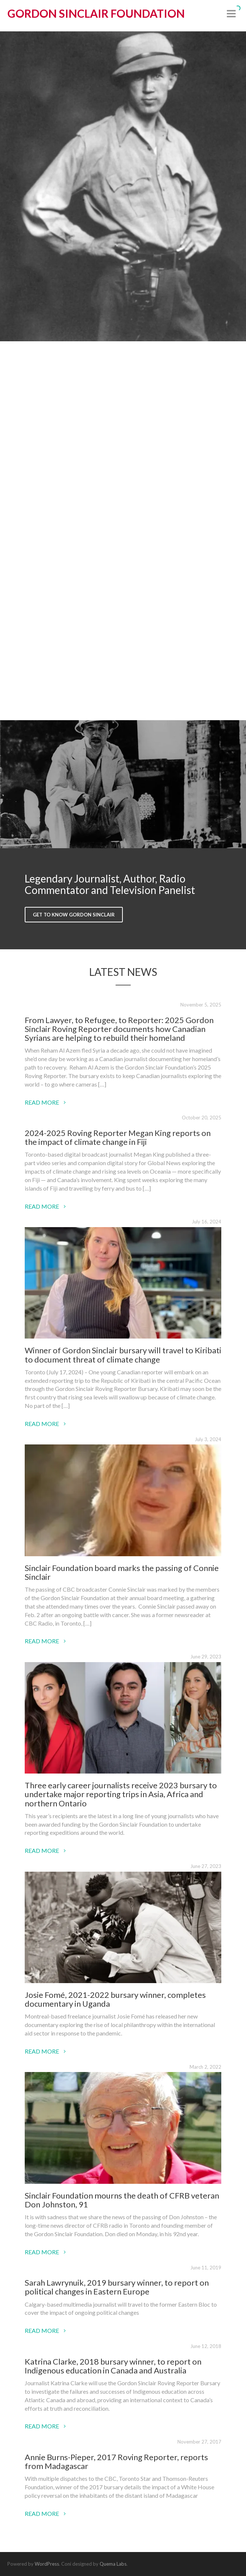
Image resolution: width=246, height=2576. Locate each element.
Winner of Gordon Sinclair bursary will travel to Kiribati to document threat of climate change (123, 1354)
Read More (45, 1102)
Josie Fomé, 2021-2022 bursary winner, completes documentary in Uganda (115, 1999)
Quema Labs (113, 2564)
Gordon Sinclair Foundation (96, 13)
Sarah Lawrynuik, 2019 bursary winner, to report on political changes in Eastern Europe (117, 2287)
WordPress (47, 2564)
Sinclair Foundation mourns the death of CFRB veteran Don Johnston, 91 (122, 2199)
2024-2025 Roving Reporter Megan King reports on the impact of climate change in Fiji (118, 1137)
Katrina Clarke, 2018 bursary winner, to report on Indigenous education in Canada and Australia (113, 2365)
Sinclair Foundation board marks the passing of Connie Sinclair (122, 1572)
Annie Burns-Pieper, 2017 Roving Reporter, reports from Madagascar (116, 2461)
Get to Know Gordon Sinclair (74, 915)
